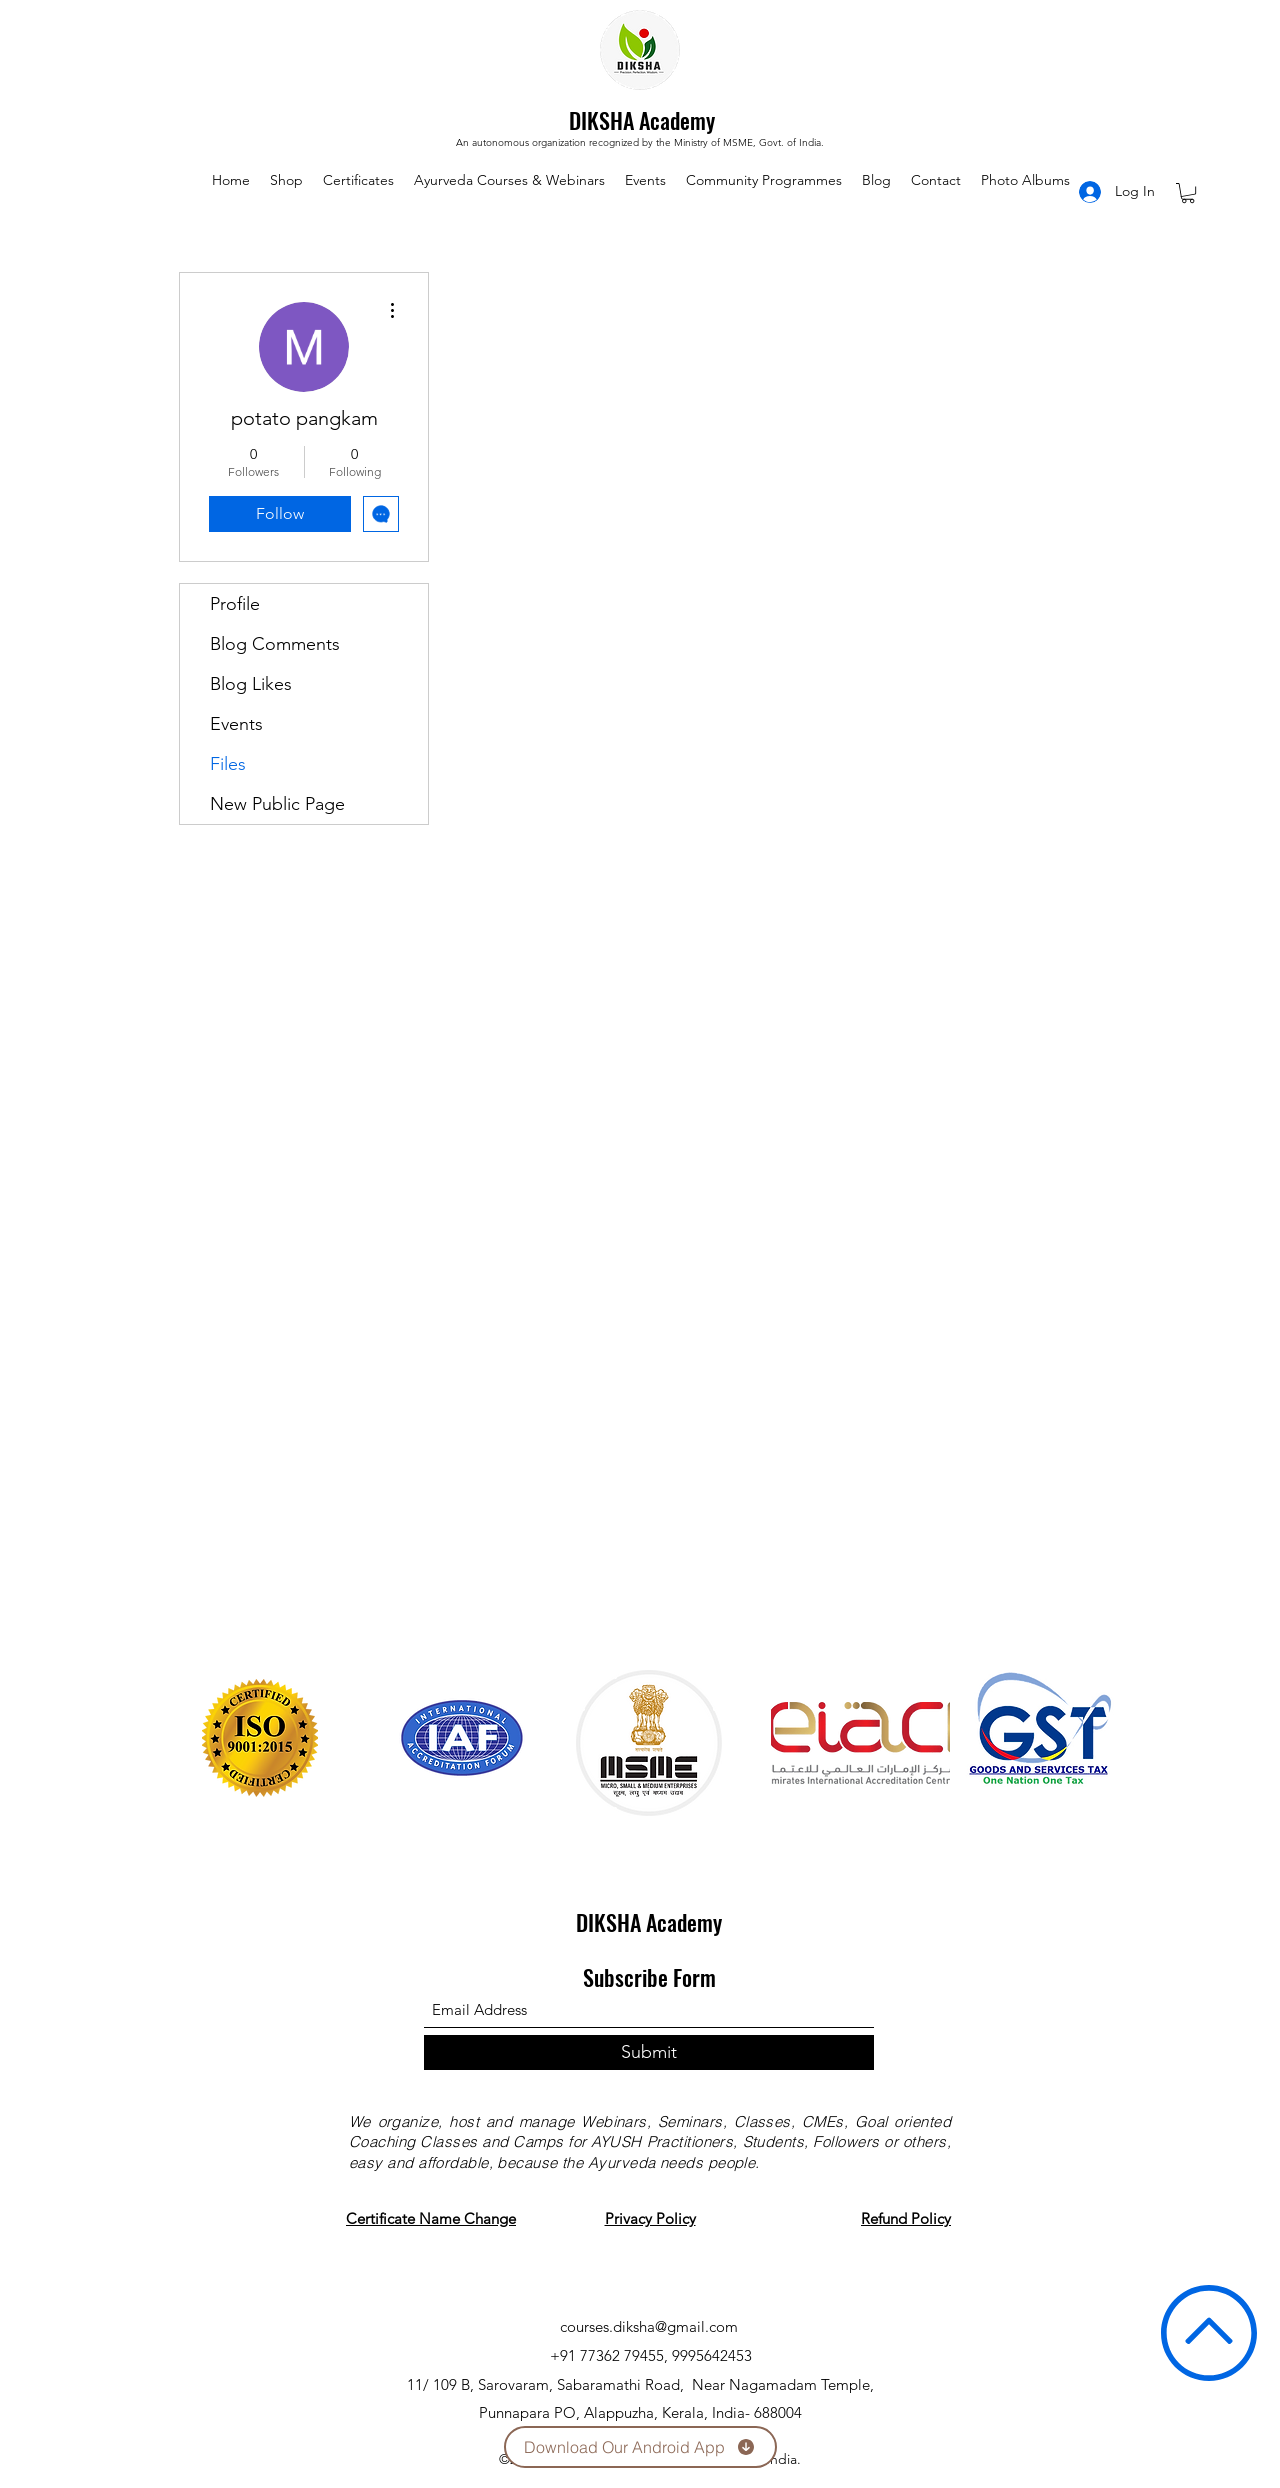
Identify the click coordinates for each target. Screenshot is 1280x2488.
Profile (235, 604)
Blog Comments (275, 644)
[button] (1188, 193)
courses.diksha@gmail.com (649, 2326)
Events (236, 724)
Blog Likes (251, 684)
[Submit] (649, 2052)
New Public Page (277, 804)
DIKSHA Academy (642, 120)
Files (228, 764)
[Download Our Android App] (640, 2447)
